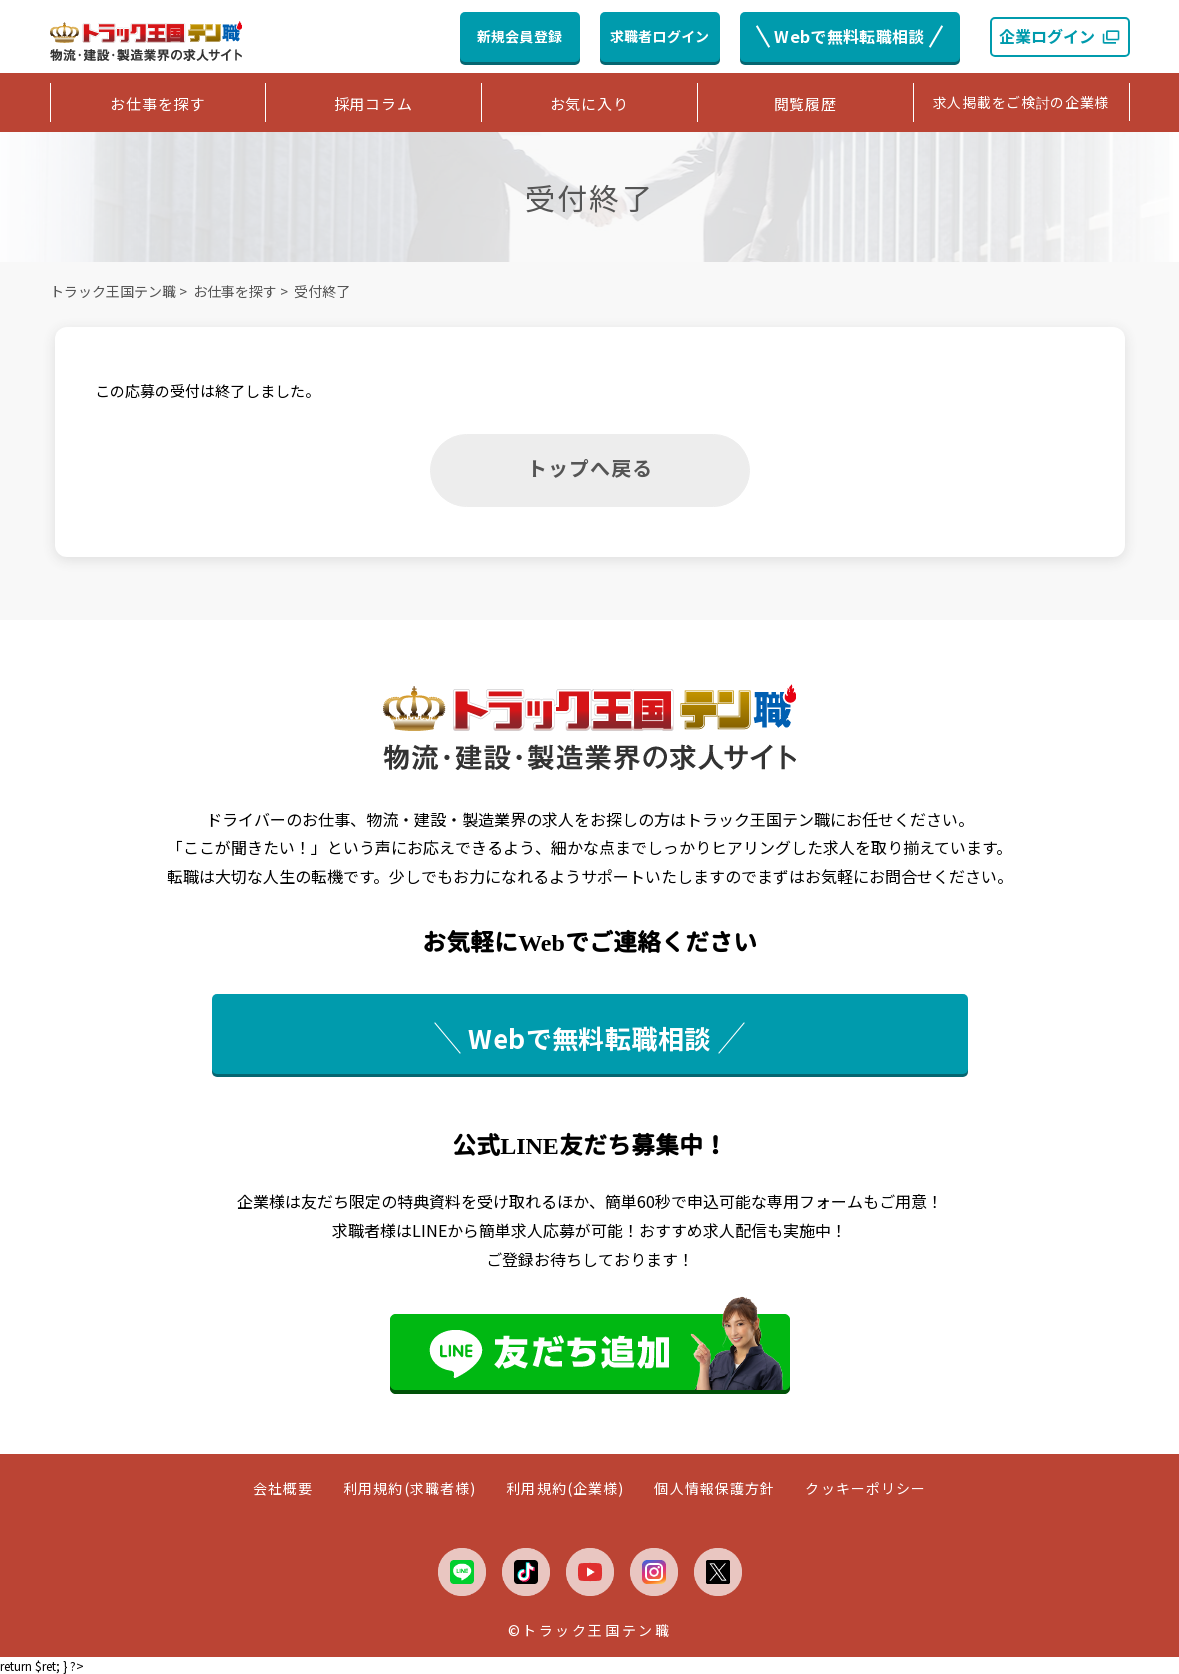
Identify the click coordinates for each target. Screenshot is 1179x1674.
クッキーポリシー (865, 1488)
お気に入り (589, 103)
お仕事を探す (157, 103)
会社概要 (283, 1488)
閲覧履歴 (805, 103)
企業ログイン (1060, 36)
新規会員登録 (520, 36)
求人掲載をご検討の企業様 (1021, 102)
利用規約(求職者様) (409, 1488)
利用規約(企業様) (565, 1488)
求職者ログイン (660, 36)
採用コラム (373, 103)
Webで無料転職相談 (849, 36)
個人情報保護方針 (714, 1488)
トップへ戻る (590, 467)
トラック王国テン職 (113, 291)
